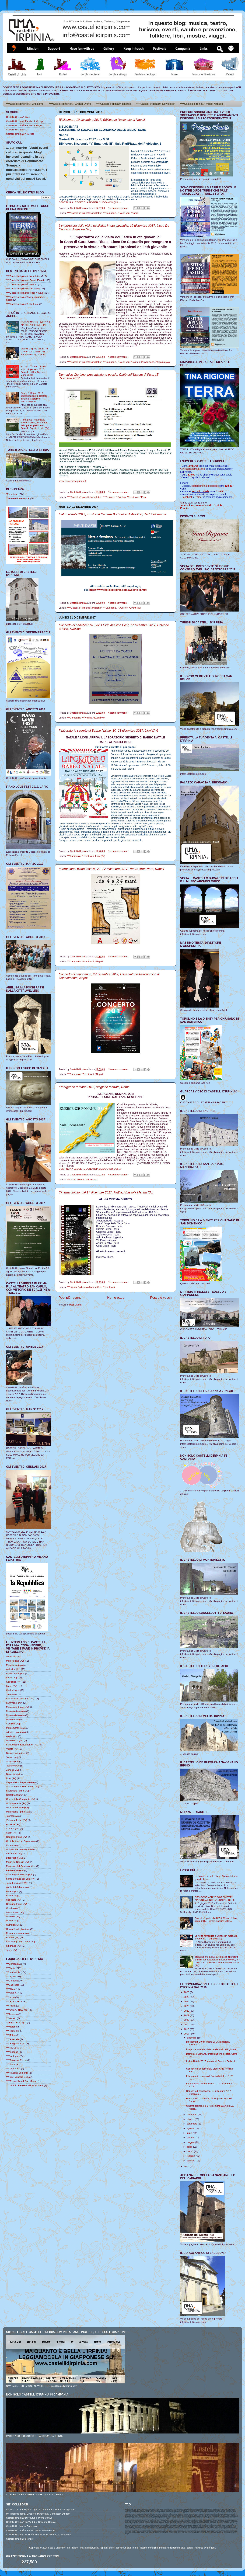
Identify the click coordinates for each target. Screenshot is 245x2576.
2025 (187, 1997)
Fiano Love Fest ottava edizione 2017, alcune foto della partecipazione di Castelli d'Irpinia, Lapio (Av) (34, 424)
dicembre (192, 2037)
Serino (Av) (12, 1757)
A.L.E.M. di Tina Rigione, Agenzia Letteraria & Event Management (40, 2509)
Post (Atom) (75, 1304)
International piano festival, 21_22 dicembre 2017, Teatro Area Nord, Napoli (111, 869)
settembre (192, 2123)
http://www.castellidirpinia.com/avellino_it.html (118, 589)
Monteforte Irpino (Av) (17, 1707)
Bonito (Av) (12, 1895)
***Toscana (108, 497)
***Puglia (10, 2005)
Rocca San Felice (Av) (18, 1929)
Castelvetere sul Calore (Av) (21, 1841)
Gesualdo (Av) (13, 1682)
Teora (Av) (11, 1950)
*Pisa (143, 497)
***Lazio (71, 1179)
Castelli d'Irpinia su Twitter (19, 2538)
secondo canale (200, 491)
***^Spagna (12, 2052)
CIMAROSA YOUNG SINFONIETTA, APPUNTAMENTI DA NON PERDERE (215, 1898)
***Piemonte (12, 2031)
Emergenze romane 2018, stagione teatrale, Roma (94, 1087)
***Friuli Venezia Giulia (18, 2077)
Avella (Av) (12, 1736)
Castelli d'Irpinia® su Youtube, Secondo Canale (31, 2522)
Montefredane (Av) (16, 1711)
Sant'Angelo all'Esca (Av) (19, 1874)
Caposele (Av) (13, 1899)
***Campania (109, 213)
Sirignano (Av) (13, 1946)
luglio (190, 2133)
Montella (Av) (13, 1916)
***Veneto (11, 2018)
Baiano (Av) (12, 1891)
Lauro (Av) (11, 1686)
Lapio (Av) (11, 1677)
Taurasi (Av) (12, 1816)
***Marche (11, 2026)
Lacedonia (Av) (14, 1853)
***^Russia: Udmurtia (17, 2072)
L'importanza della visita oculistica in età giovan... (212, 2049)
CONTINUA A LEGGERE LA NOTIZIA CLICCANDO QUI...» (90, 202)
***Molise (11, 2035)
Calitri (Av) (11, 1832)
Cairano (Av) (12, 1828)
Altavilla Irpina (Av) (16, 1732)
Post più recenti (70, 1297)
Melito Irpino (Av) (15, 1912)
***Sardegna (12, 2056)
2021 (187, 2015)
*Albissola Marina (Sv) (90, 1287)
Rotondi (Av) (12, 1937)
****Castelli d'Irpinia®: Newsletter (155, 103)
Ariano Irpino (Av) (15, 1673)
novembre (192, 2114)
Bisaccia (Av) (13, 1774)
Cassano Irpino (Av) (16, 1904)
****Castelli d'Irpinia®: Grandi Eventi (70, 103)
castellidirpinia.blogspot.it (205, 485)
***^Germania (13, 2068)
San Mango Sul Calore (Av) (20, 1941)
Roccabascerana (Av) (17, 1933)
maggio (191, 2142)
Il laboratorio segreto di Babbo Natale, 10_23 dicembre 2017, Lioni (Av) (108, 730)
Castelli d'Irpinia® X (16, 129)
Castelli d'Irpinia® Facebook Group (24, 121)
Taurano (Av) (13, 1765)
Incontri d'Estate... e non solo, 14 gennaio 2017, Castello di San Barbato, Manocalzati (33, 370)
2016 (187, 2166)
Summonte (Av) (14, 1703)
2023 (187, 2006)
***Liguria (72, 1287)
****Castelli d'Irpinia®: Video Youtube (201, 103)
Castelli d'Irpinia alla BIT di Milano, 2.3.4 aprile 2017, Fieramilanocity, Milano (34, 351)
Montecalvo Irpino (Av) (18, 1811)
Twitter (198, 497)
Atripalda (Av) (162, 362)
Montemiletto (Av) (15, 1715)
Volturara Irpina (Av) (16, 1820)
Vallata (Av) (12, 1749)
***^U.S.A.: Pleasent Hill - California (24, 2085)
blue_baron (187, 2547)
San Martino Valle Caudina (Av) (22, 1786)
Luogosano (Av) (14, 1857)
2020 (187, 2020)
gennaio (191, 2160)
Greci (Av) (11, 1908)
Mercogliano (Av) (15, 1661)
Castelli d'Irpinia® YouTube (20, 134)
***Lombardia (13, 1972)
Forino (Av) (12, 1845)
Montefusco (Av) (14, 1740)
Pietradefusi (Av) (15, 1870)
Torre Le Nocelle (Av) (17, 1883)
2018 (187, 2029)
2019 (187, 2024)
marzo (190, 2151)
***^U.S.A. (11, 1993)
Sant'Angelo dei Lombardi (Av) (22, 1744)
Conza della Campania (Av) (20, 1799)
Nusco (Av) (12, 1920)
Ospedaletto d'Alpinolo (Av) (20, 1782)
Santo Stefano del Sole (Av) (20, 1878)
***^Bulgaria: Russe (16, 2060)
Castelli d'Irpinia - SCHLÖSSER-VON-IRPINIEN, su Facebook (38, 2534)
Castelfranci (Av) (15, 1795)
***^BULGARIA (14, 2001)
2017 (187, 2033)
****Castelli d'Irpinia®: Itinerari (113, 103)
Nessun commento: (118, 208)
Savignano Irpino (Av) (17, 1790)
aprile (190, 2146)
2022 (187, 2010)
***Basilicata (12, 1985)
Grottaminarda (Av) (16, 1803)
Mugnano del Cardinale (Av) (21, 1866)
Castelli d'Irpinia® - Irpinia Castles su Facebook (31, 2530)
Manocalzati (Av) (15, 1665)
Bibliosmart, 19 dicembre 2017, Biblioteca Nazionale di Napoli (102, 119)
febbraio (191, 2156)
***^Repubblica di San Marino (21, 2081)
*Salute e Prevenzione (142, 362)
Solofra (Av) (12, 1761)
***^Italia (10, 1968)
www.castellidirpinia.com (192, 468)
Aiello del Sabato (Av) (17, 1887)
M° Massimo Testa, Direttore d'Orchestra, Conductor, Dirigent (38, 2513)
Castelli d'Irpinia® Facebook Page (24, 125)
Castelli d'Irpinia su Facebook (21, 2526)
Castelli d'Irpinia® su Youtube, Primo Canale (29, 2517)
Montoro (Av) (13, 1719)
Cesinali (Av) (12, 1690)
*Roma (93, 1179)
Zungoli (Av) (12, 1770)
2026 (187, 1992)
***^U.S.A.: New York (17, 2010)
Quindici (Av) (13, 1925)
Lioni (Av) (100, 856)
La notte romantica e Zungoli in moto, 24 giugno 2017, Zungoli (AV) (216, 1937)
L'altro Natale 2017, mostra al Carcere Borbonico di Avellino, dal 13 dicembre (112, 514)
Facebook (187, 497)
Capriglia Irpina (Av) (16, 1837)
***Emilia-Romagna (16, 2022)
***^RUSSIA (12, 2047)
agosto (190, 2128)
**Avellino (121, 497)
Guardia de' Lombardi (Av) (20, 1849)
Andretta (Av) (13, 1824)
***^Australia (12, 2039)
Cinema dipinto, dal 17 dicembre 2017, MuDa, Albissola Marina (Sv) (106, 1192)
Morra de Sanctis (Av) (17, 1862)
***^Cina (10, 1989)
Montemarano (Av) (16, 1728)
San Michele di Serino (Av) (20, 1698)
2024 (187, 2001)
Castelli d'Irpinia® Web (18, 117)
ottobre (191, 2119)
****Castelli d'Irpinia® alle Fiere (22, 304)
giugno (190, 2137)
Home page (115, 1297)
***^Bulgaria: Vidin (15, 2043)
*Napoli (135, 213)
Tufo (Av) (11, 1694)
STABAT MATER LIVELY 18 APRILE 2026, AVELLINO (35, 323)
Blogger (211, 2547)
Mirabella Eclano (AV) (17, 1807)
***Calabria (12, 1980)
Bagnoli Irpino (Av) (16, 1753)
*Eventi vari (124, 213)
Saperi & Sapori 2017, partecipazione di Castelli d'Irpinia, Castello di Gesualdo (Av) (33, 397)
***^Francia (12, 2064)
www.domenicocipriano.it (72, 481)
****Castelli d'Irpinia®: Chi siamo (25, 103)
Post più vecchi (161, 1297)
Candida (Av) (13, 1723)
